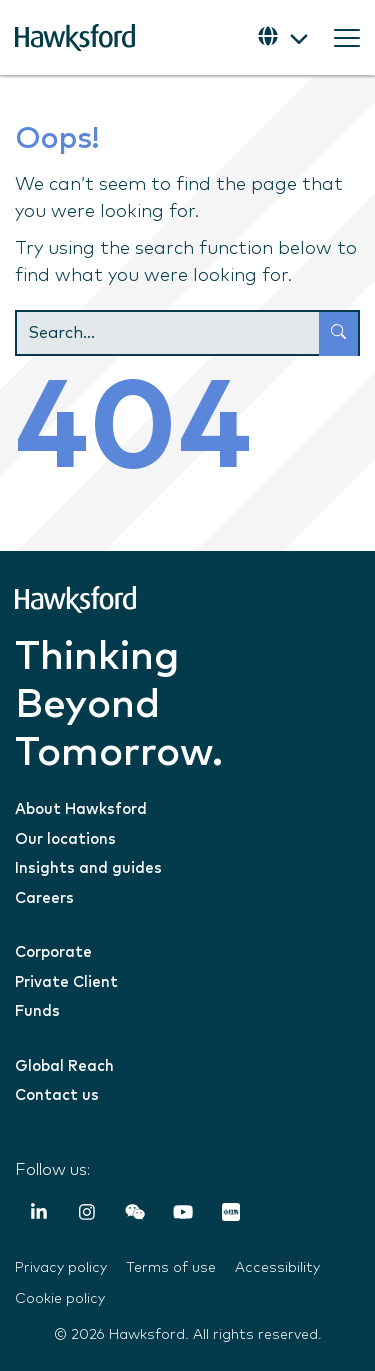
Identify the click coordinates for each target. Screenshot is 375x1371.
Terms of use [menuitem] (171, 1268)
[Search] (187, 333)
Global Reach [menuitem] (64, 1066)
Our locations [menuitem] (65, 839)
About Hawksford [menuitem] (81, 809)
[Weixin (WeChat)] (135, 1216)
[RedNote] (231, 1216)
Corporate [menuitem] (53, 952)
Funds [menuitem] (37, 1011)
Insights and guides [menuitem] (88, 868)
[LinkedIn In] (39, 1216)
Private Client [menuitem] (66, 982)
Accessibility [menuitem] (277, 1268)
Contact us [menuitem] (57, 1095)
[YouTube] (183, 1216)
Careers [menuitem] (44, 898)
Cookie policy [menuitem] (60, 1299)
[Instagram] (87, 1216)
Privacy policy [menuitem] (61, 1268)
